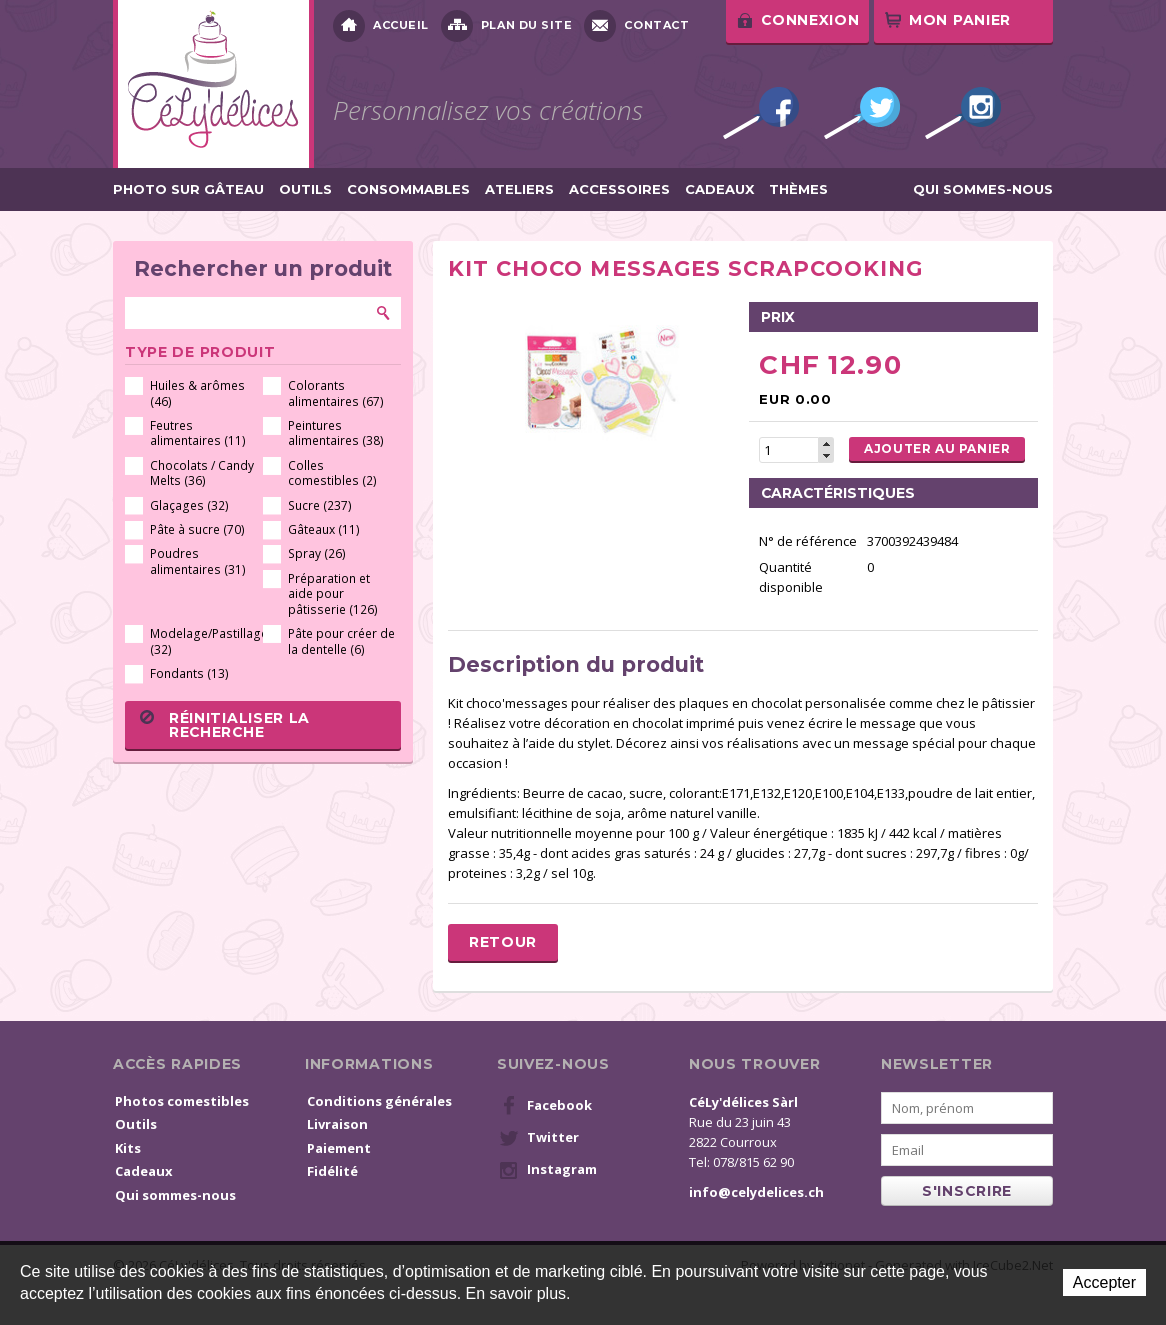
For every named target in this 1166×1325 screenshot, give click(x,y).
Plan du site (507, 26)
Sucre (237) (320, 505)
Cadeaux (719, 189)
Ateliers (519, 189)
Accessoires (619, 189)
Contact (636, 26)
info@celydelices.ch (756, 1192)
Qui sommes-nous (983, 189)
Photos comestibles (182, 1101)
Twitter (862, 113)
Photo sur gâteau (188, 189)
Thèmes (798, 189)
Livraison (337, 1124)
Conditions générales (379, 1101)
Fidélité (332, 1171)
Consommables (408, 189)
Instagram (963, 113)
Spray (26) (317, 553)
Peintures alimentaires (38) (336, 433)
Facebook (761, 113)
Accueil (381, 26)
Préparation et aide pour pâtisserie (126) (333, 594)
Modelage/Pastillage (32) (203, 641)
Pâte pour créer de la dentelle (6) (341, 641)
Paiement (339, 1148)
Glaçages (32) (189, 505)
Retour (503, 942)
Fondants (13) (189, 673)
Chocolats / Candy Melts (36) (202, 473)
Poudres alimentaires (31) (198, 561)
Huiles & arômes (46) (197, 393)
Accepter (1104, 1282)
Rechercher (384, 313)
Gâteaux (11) (324, 529)
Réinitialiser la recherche (225, 725)
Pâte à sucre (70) (197, 529)
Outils (305, 189)
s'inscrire (967, 1191)
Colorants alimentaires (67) (336, 393)
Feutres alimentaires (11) (198, 433)
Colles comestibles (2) (332, 473)
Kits (128, 1148)
